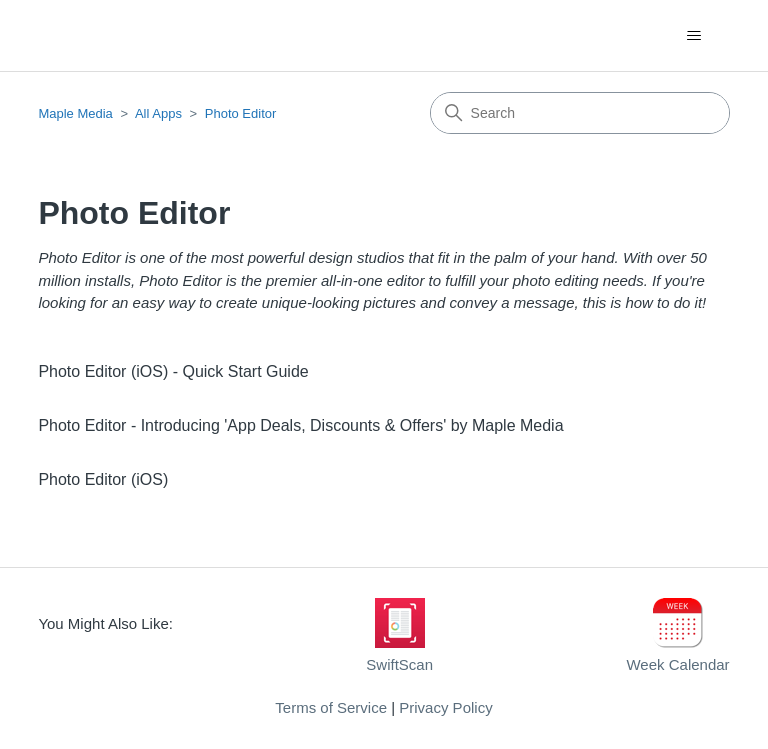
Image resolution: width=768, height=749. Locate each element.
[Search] (580, 113)
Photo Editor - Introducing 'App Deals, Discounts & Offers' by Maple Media (300, 425)
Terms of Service (331, 707)
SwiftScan (399, 664)
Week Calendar (677, 664)
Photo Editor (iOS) (103, 479)
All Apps (158, 113)
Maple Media (75, 113)
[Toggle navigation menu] (694, 36)
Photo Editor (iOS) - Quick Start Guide (173, 371)
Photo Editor (241, 113)
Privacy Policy (445, 707)
